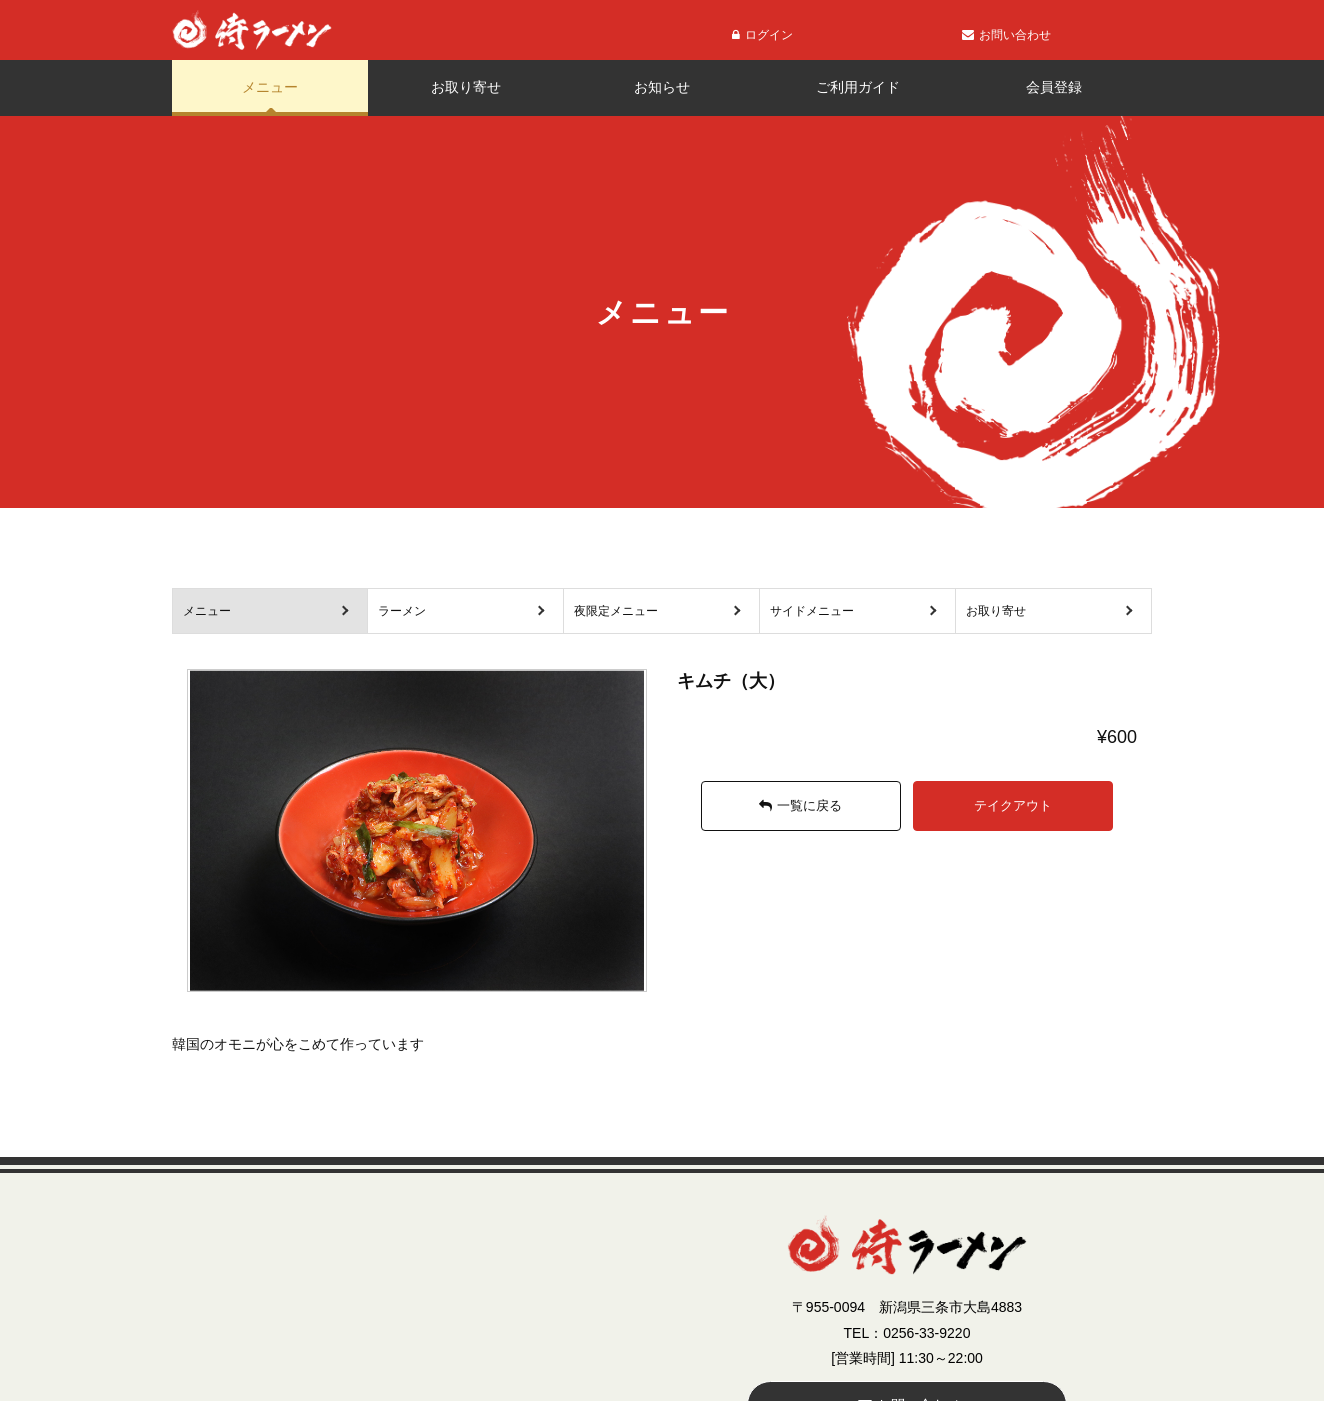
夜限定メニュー (616, 611)
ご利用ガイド (858, 87)
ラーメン (402, 611)
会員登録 (1054, 87)
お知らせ (662, 87)
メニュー (270, 87)
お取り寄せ (466, 87)
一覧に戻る (800, 805)
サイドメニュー (812, 611)
